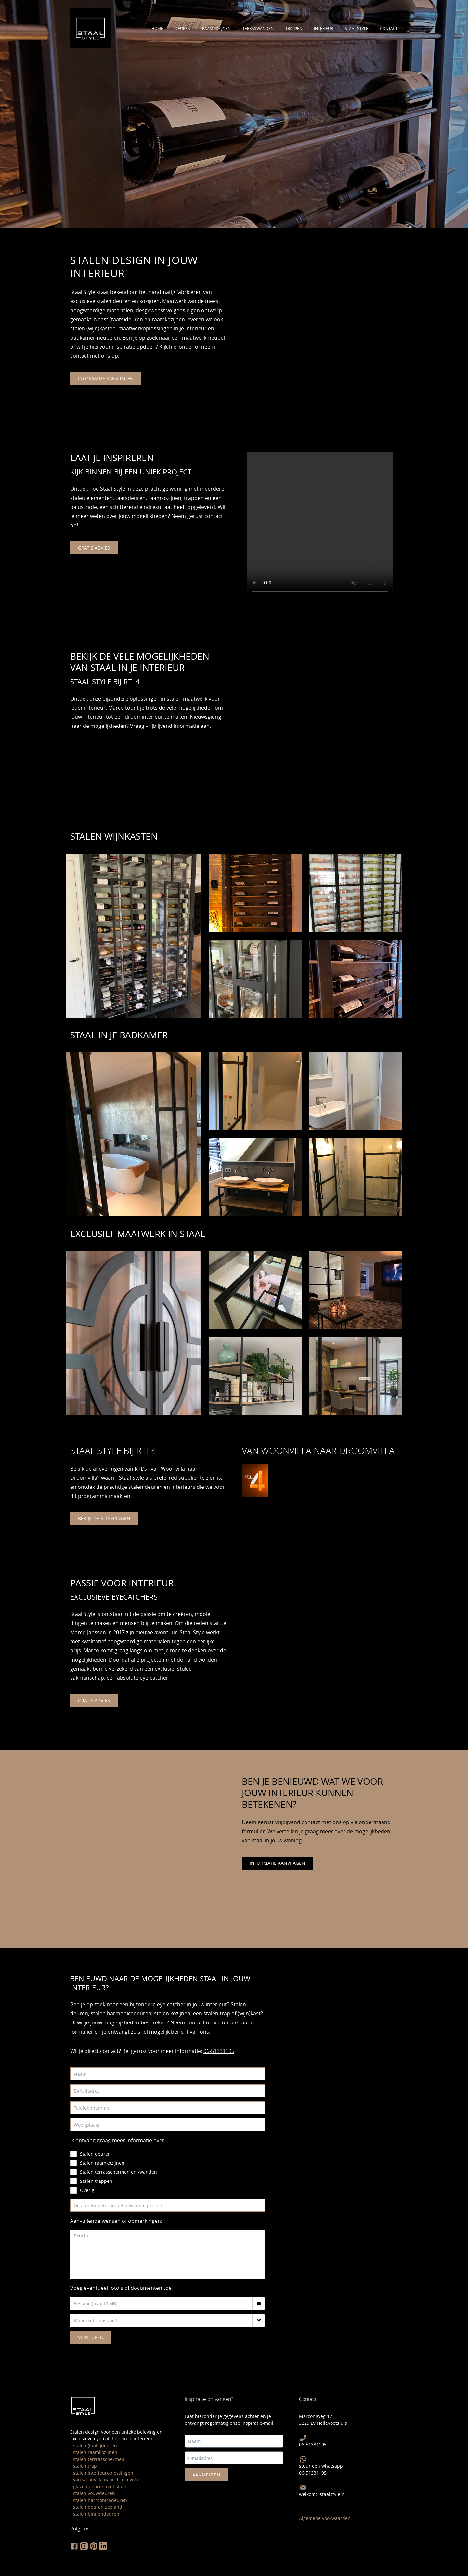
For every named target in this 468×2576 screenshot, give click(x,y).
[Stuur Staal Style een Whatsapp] (303, 2459)
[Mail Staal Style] (303, 2487)
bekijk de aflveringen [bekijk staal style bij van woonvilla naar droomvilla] (104, 1518)
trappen (293, 28)
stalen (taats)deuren (95, 2445)
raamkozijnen (216, 28)
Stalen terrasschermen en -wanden (118, 2172)
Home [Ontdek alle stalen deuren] (157, 28)
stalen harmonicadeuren (100, 2500)
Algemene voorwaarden (325, 2518)
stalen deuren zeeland (97, 2507)
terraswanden (258, 28)
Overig (87, 2190)
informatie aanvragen (106, 378)
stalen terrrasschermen (98, 2459)
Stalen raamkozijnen (102, 2163)
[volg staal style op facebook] (74, 2546)
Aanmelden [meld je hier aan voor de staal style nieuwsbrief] (206, 2475)
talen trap (86, 2466)
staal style (356, 28)
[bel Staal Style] (303, 2438)
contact (389, 28)
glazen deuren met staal (99, 2486)
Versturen (91, 2337)
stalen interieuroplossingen (103, 2473)
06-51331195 (218, 2051)
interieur (323, 28)
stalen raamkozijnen (95, 2452)
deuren (182, 28)
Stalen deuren (95, 2154)
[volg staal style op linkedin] (103, 2546)
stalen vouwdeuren (94, 2493)
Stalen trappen (96, 2181)
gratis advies (94, 548)
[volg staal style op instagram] (84, 2546)
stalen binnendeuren (96, 2514)
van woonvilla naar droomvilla (105, 2479)
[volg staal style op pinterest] (94, 2546)
